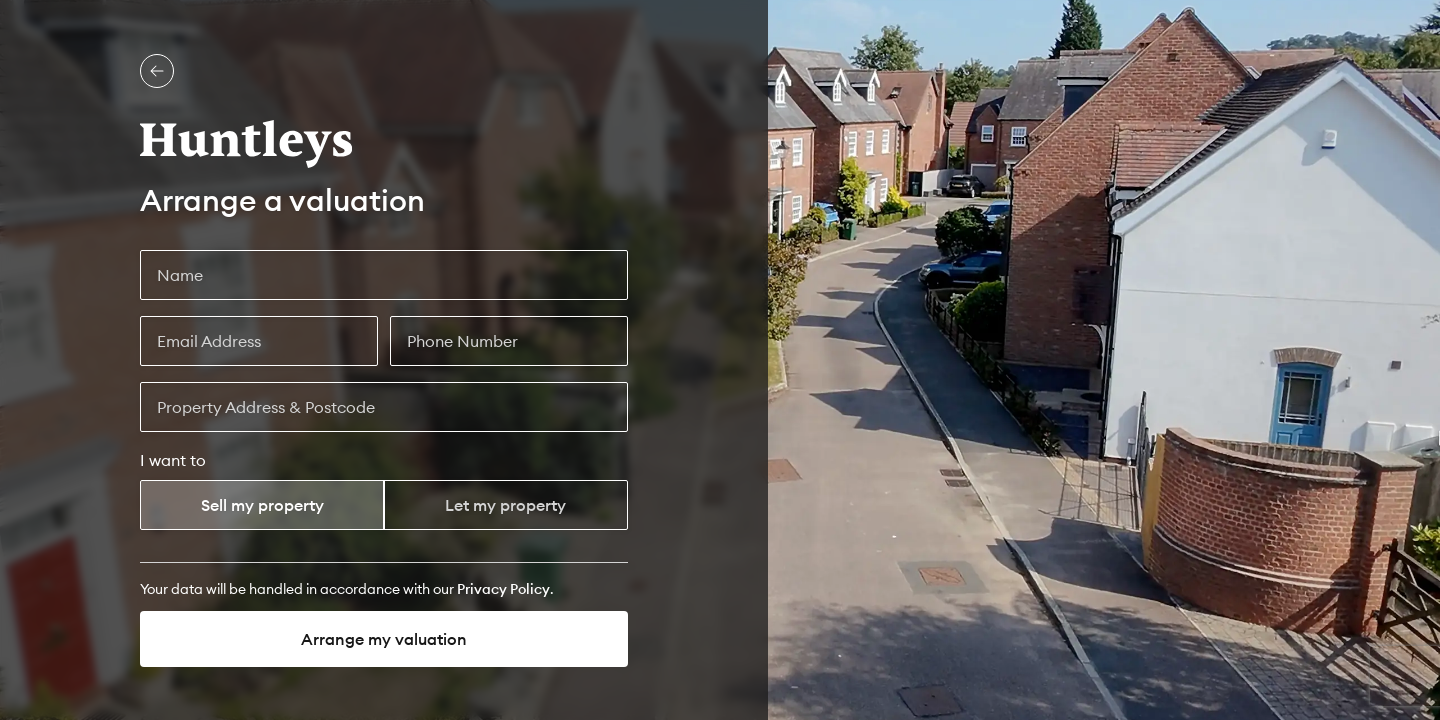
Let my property (505, 505)
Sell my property (262, 505)
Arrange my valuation (384, 639)
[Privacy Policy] (503, 589)
